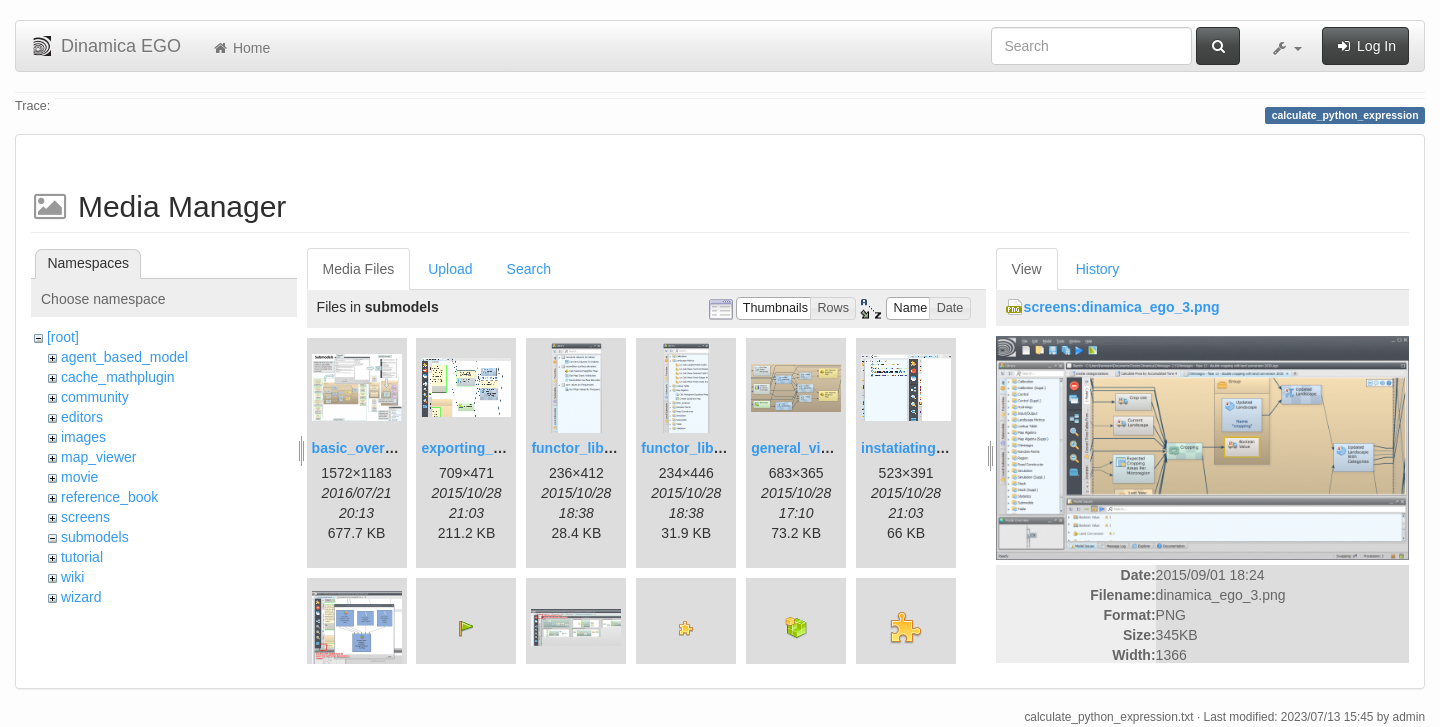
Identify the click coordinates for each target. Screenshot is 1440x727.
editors (82, 417)
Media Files (359, 269)
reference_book (109, 497)
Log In (1365, 46)
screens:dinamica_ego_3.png (1122, 307)
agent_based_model (124, 357)
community (95, 397)
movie (79, 477)
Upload (450, 269)
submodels (95, 537)
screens (85, 517)
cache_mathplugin (118, 377)
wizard (81, 597)
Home (240, 48)
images (83, 437)
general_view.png (809, 448)
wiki (72, 577)
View (1027, 269)
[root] (63, 337)
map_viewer (98, 457)
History (1098, 269)
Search (529, 269)
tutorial (82, 557)
